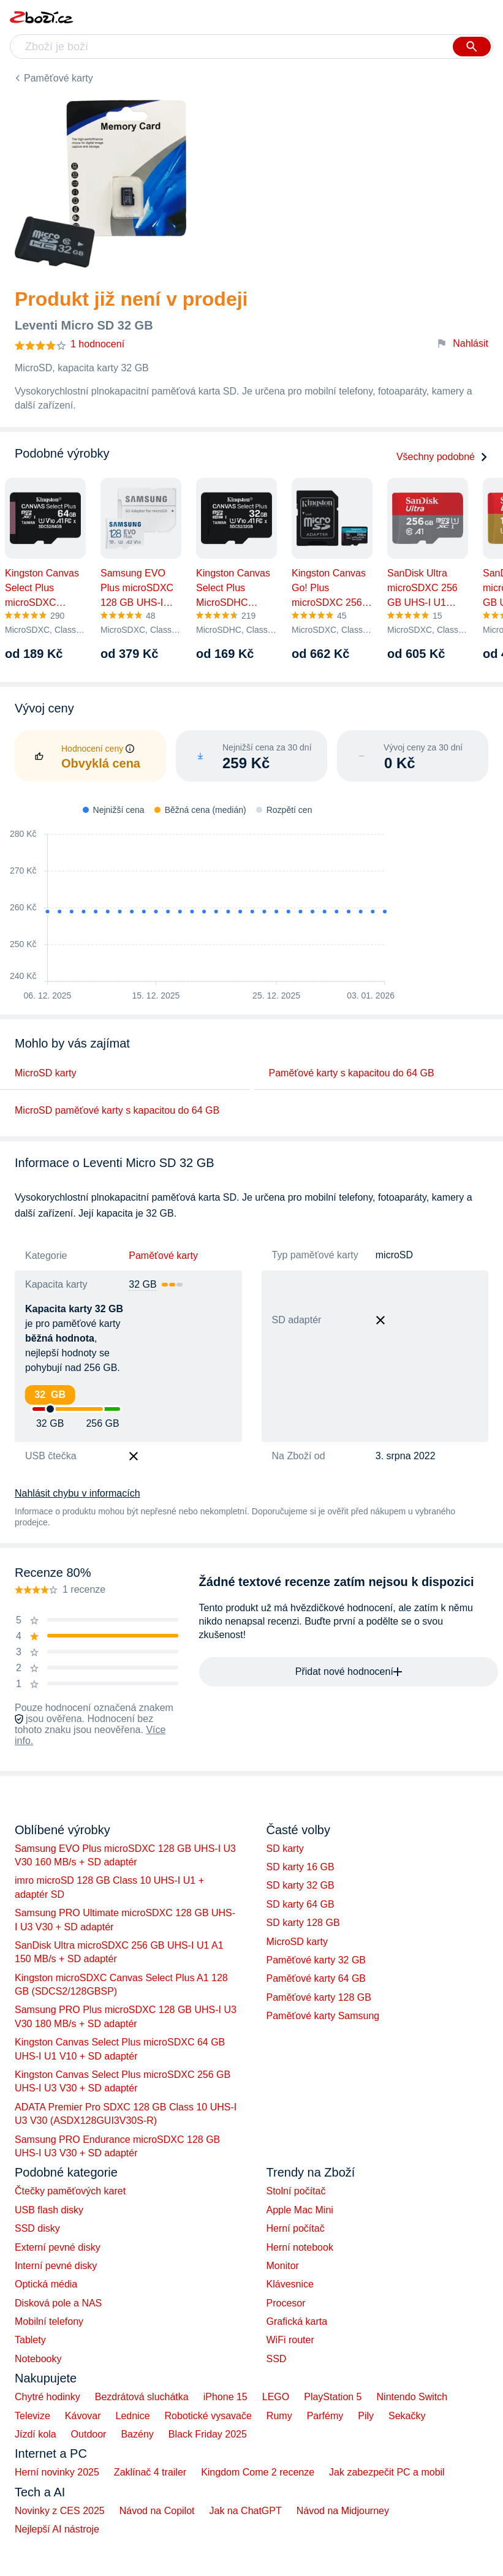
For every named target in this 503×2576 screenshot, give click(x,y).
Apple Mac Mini (300, 2210)
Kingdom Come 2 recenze (257, 2472)
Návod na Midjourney (343, 2511)
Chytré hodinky (47, 2397)
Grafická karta (297, 2321)
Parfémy (325, 2416)
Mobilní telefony (49, 2321)
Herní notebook (300, 2247)
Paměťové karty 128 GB (319, 1997)
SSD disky (37, 2228)
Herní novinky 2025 (57, 2472)
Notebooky (38, 2359)
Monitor (283, 2266)
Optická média (46, 2284)
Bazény (137, 2434)
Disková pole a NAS (58, 2303)
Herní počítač (296, 2228)
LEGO (275, 2397)
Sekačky (406, 2416)
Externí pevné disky (57, 2247)
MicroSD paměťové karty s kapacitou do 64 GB (117, 1110)
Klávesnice (290, 2284)
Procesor (286, 2303)
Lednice (133, 2416)
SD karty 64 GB (301, 1904)
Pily (366, 2416)
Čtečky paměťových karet (70, 2191)
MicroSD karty (45, 1073)
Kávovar (83, 2416)
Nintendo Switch (412, 2397)
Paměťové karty (58, 78)
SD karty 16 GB (301, 1867)
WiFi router (290, 2340)
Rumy (279, 2416)
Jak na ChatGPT (245, 2511)
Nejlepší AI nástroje (57, 2529)
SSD (277, 2359)
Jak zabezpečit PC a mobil (387, 2472)
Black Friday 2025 (207, 2434)
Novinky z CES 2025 (60, 2511)
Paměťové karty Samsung (323, 2016)
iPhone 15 (225, 2397)
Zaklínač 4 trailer (150, 2472)
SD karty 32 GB (301, 1885)
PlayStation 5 (332, 2397)
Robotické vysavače (208, 2416)
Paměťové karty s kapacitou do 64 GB (351, 1073)
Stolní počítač (296, 2191)
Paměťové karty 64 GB (316, 1978)
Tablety (30, 2340)
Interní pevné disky (56, 2266)
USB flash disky (49, 2210)
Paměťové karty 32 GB (316, 1960)
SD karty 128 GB (303, 1922)
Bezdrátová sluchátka (142, 2397)
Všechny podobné (442, 456)
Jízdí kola (35, 2434)
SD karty (285, 1848)
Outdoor (89, 2434)
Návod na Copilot (157, 2511)
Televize (32, 2416)
